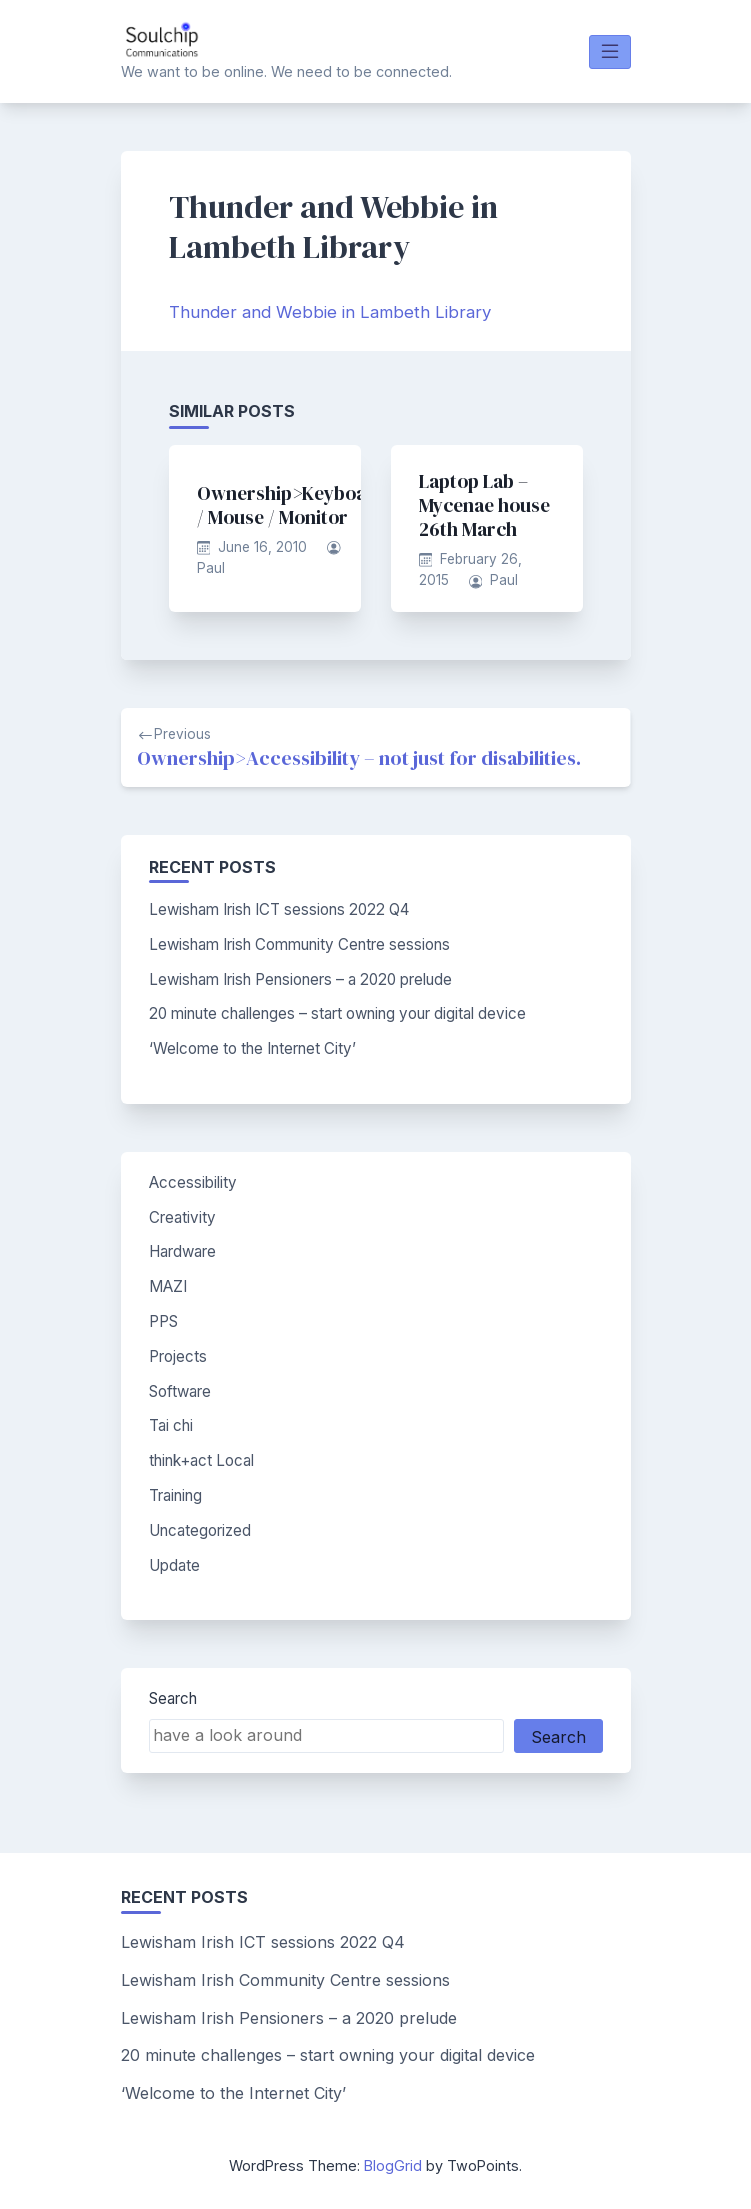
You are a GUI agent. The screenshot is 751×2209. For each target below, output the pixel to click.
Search (173, 1698)
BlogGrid (393, 2165)
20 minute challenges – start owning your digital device (337, 1013)
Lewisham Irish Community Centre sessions (299, 944)
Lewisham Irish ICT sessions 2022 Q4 (279, 909)
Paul (211, 568)
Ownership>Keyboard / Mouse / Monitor (292, 505)
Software (180, 1391)
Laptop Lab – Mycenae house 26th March (484, 505)
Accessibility (193, 1182)
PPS (163, 1321)
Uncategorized (200, 1530)
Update (174, 1565)
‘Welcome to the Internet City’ (252, 1048)
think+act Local (201, 1460)
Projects (178, 1356)
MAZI (168, 1286)
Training (175, 1495)
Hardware (182, 1251)
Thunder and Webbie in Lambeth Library (330, 312)
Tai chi (171, 1425)
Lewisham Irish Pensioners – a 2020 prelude (300, 979)
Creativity (182, 1217)
